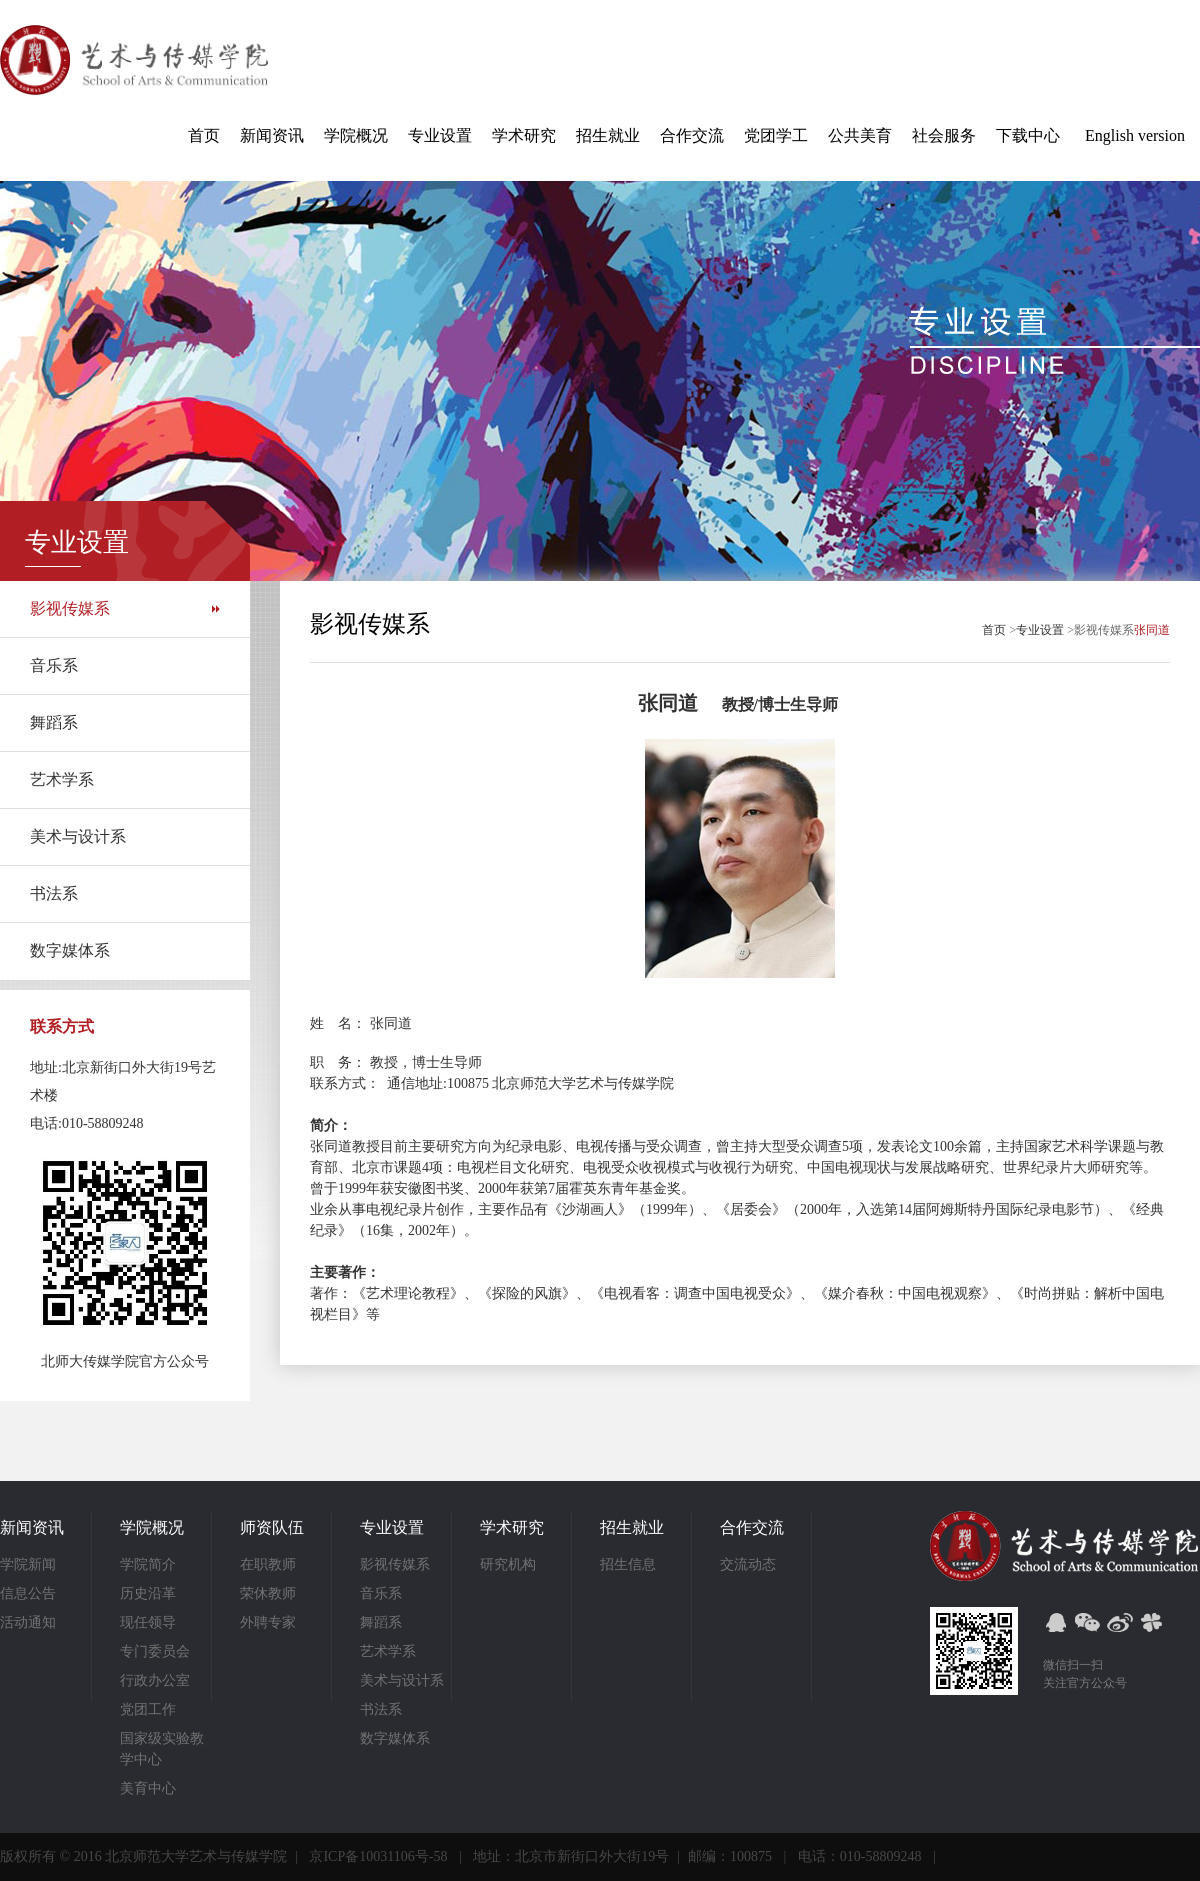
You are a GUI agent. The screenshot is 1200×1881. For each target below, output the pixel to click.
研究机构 (508, 1564)
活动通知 (28, 1622)
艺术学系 (62, 779)
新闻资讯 (272, 135)
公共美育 (860, 135)
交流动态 (748, 1564)
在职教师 (268, 1564)
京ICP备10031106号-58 (378, 1856)
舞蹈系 (54, 722)
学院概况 (356, 135)
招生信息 (628, 1564)
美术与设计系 (78, 836)
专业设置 (440, 135)
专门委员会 (155, 1651)
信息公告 (28, 1593)
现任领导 (148, 1622)
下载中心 (1028, 135)
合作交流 (692, 135)
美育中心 (148, 1788)
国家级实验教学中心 (162, 1749)
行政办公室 (155, 1680)
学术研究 (524, 135)
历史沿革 (148, 1593)
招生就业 (608, 135)
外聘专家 (268, 1622)
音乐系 (54, 665)
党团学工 (776, 135)
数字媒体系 (70, 950)
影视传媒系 (70, 608)
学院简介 (148, 1564)
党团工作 (148, 1709)
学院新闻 (28, 1564)
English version (1135, 135)
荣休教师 (268, 1593)
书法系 (54, 893)
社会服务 (944, 135)
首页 (204, 135)
